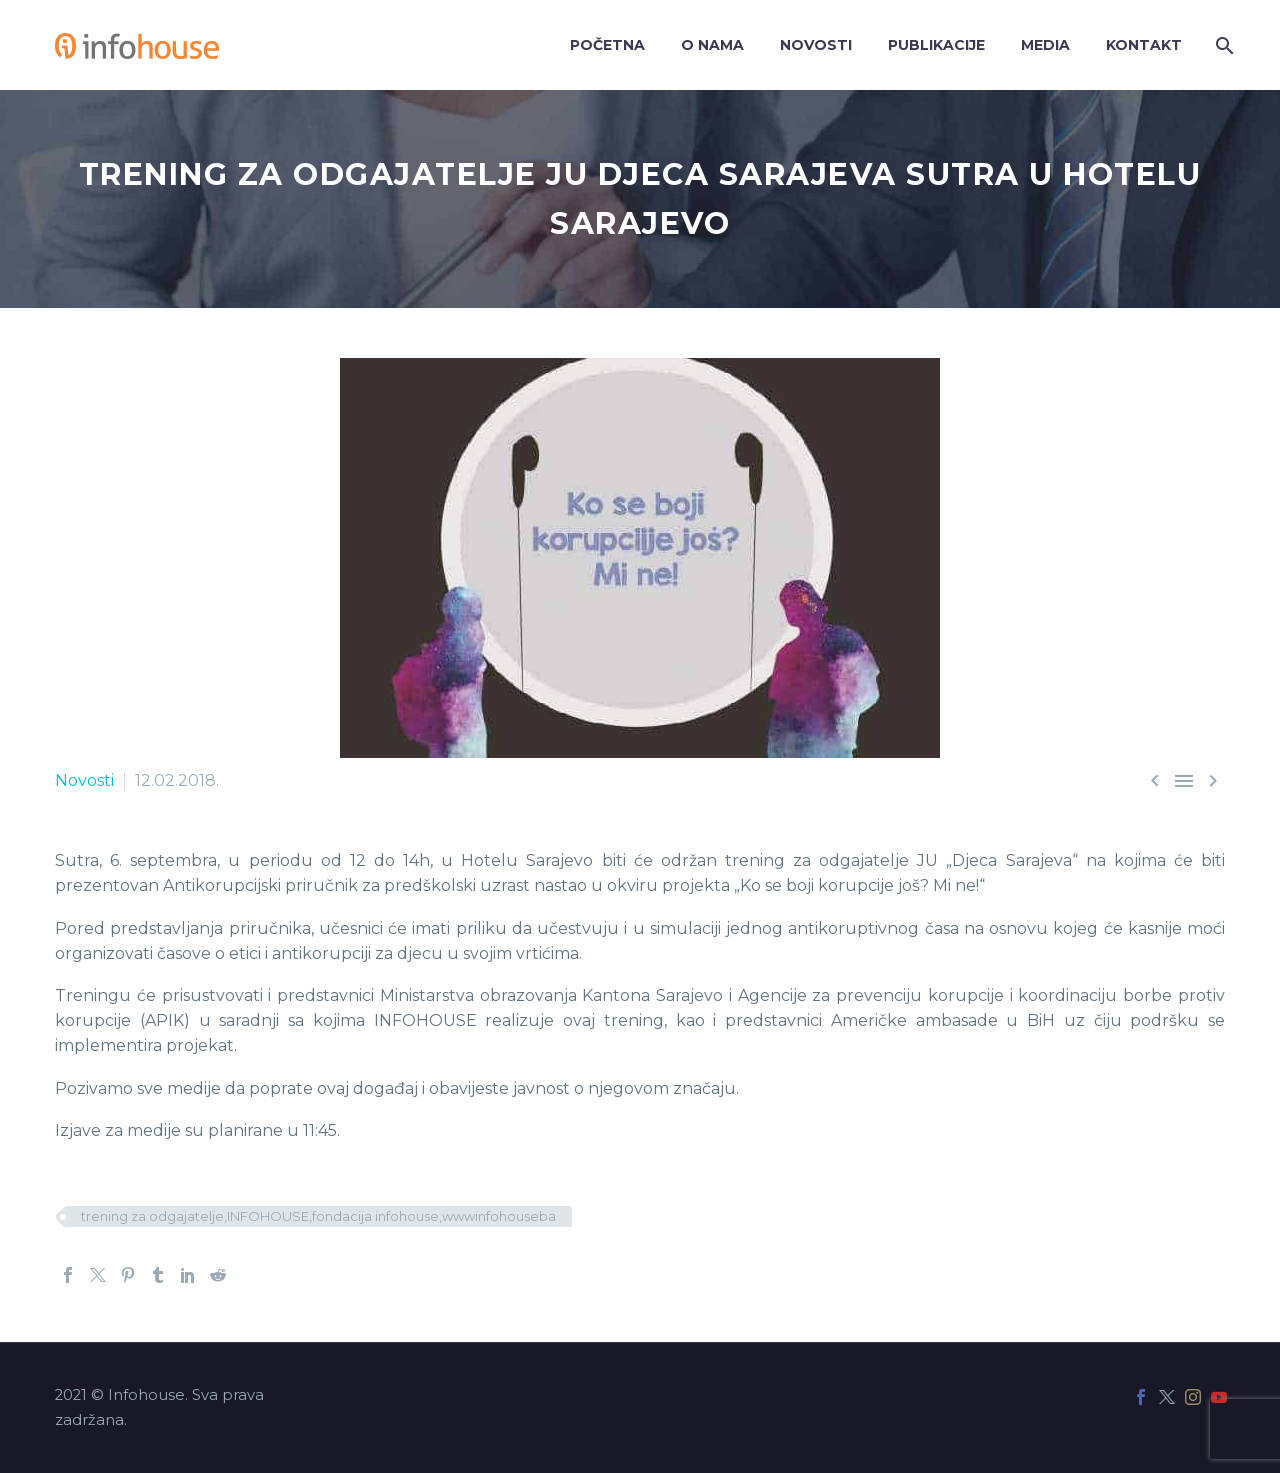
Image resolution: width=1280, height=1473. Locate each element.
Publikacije (936, 45)
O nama (712, 45)
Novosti (816, 45)
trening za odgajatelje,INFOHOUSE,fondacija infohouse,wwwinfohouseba (318, 1216)
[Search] (1222, 45)
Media (1045, 45)
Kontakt (1144, 45)
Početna (607, 45)
